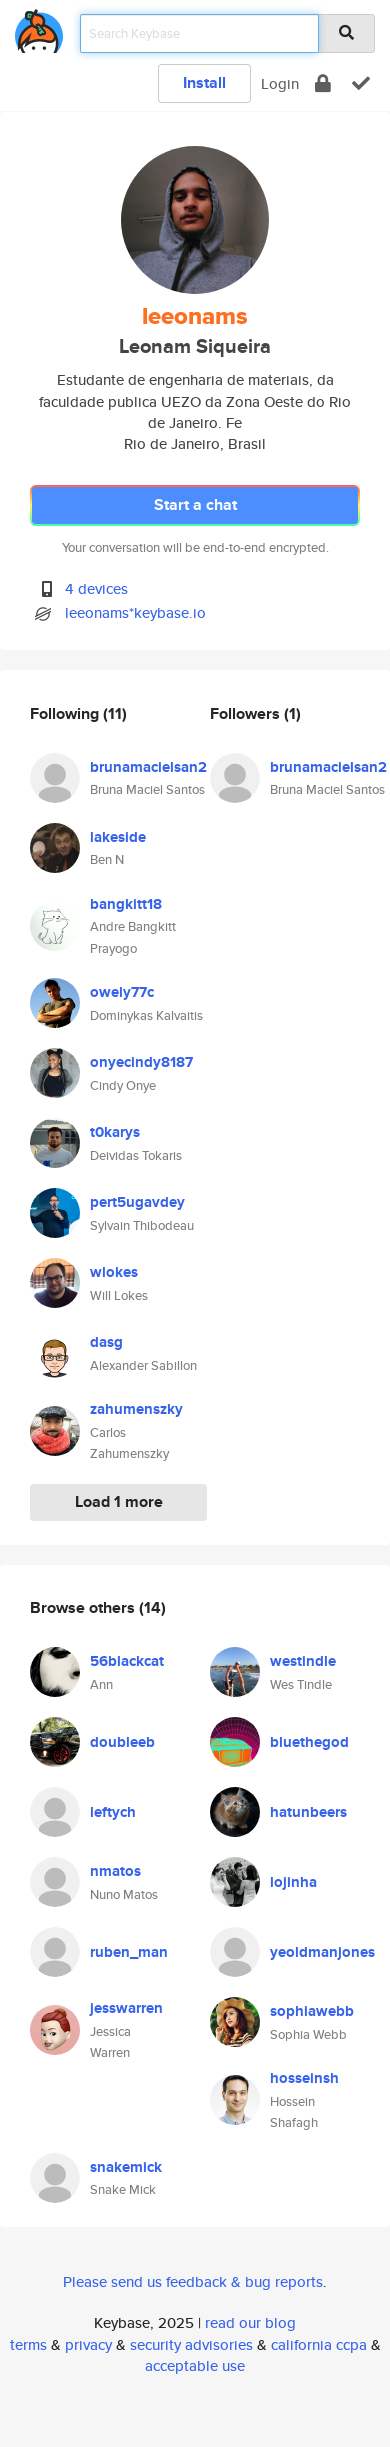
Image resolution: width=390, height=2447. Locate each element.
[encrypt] (323, 83)
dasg (106, 1342)
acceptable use (195, 2365)
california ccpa (319, 2344)
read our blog (250, 2322)
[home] (39, 27)
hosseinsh (304, 2078)
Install (204, 82)
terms (28, 2344)
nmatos (115, 1871)
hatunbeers (308, 1812)
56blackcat (127, 1661)
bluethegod (309, 1742)
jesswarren (126, 2008)
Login (280, 83)
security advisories (191, 2344)
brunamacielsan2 (148, 767)
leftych (113, 1812)
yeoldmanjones (322, 1952)
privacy (88, 2344)
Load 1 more (119, 1501)
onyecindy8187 (141, 1062)
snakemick (126, 2167)
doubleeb (122, 1742)
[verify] (361, 83)
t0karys (115, 1132)
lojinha (293, 1882)
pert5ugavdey (137, 1202)
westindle (303, 1661)
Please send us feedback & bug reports (193, 2281)
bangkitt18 (126, 904)
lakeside (118, 837)
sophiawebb (312, 2011)
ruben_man (129, 1952)
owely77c (122, 992)
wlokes (114, 1272)
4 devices (96, 588)
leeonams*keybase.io (135, 612)
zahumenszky (136, 1409)
